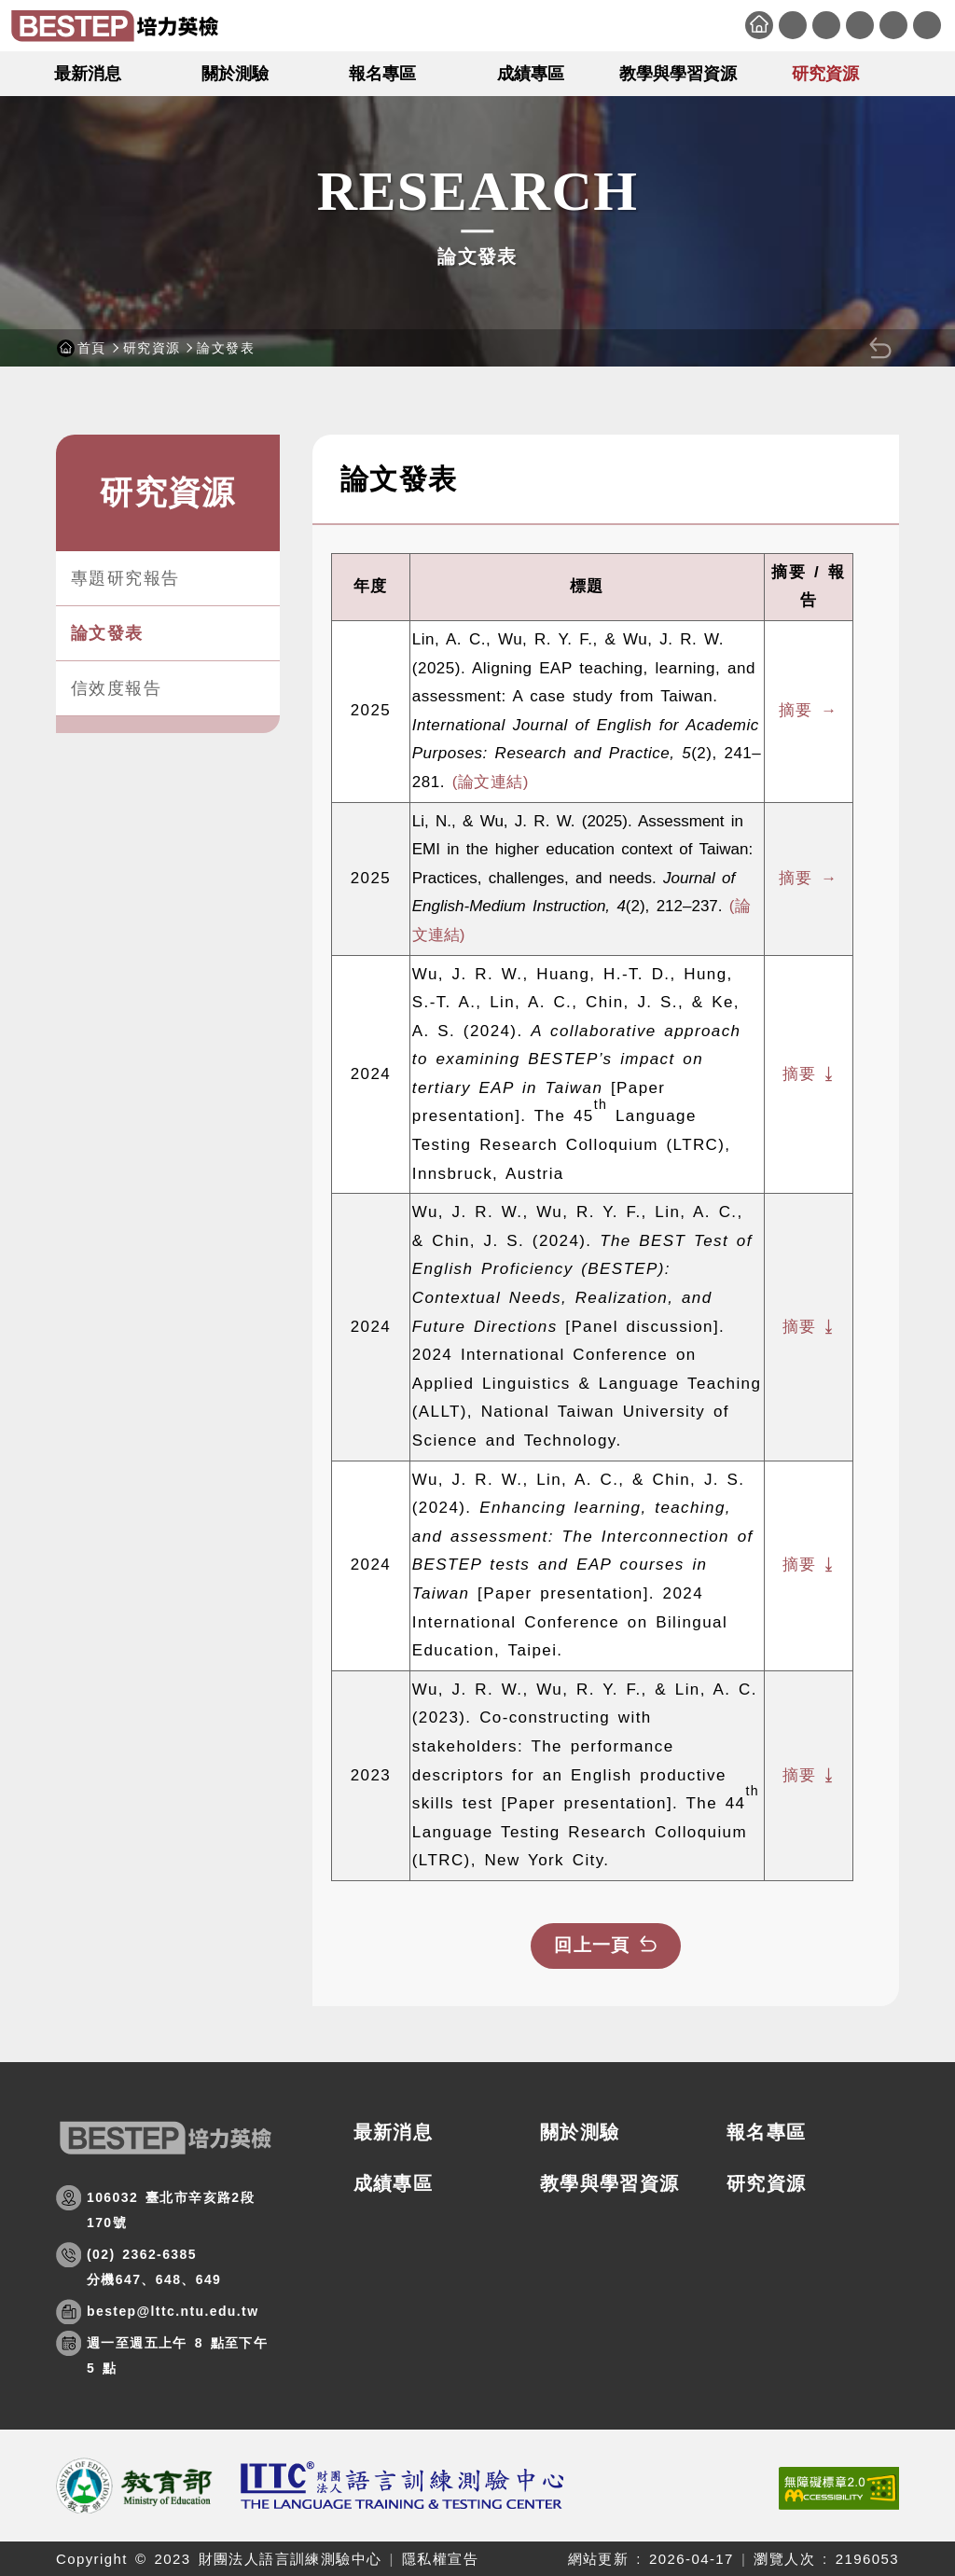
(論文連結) (490, 782)
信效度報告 (116, 688)
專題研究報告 (125, 578)
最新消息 (393, 2132)
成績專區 (393, 2183)
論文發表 (107, 633)
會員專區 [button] (893, 25)
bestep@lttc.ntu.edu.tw (172, 2311)
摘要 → (808, 710)
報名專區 (767, 2132)
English (927, 25)
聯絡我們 (826, 25)
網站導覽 (793, 25)
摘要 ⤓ (808, 1074)
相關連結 (860, 25)
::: (733, 13)
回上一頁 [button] (592, 1945)
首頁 (759, 25)
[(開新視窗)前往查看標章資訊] (839, 2488)
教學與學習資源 (610, 2183)
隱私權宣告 (440, 2559)
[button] (931, 73)
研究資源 (152, 347)
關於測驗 (580, 2132)
